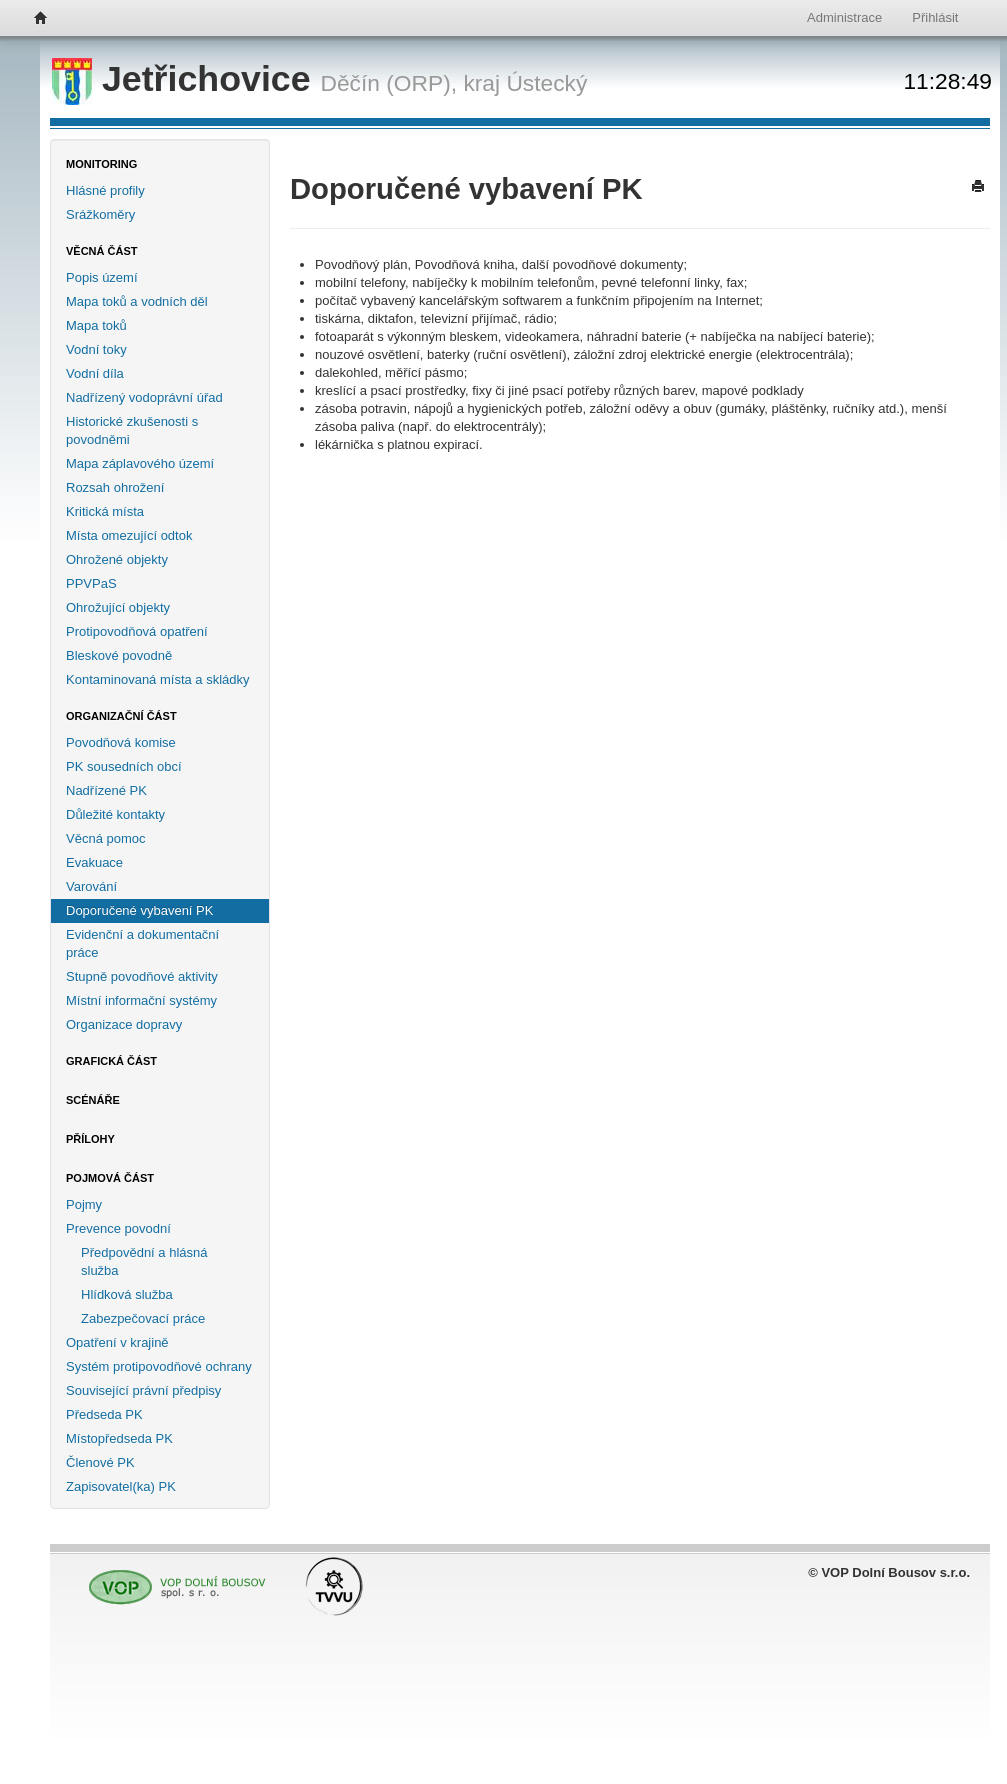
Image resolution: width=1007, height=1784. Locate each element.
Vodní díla (95, 373)
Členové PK (100, 1462)
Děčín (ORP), (389, 83)
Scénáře (93, 1100)
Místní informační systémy (141, 1000)
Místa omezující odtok (129, 535)
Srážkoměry (100, 214)
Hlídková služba (127, 1294)
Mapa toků (96, 325)
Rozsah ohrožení (115, 487)
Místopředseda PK (119, 1438)
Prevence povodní (118, 1228)
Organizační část (121, 716)
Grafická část (111, 1061)
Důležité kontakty (115, 814)
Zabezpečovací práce (143, 1318)
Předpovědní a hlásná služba (144, 1261)
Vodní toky (96, 349)
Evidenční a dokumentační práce (142, 943)
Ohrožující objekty (118, 607)
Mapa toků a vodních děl (137, 301)
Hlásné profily (105, 190)
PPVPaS (91, 583)
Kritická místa (105, 511)
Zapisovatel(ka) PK (121, 1486)
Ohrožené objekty (117, 559)
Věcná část (102, 251)
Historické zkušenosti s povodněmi (132, 430)
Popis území (102, 277)
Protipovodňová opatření (137, 631)
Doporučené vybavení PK (139, 910)
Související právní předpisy (143, 1390)
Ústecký (546, 83)
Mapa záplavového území (140, 463)
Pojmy (84, 1204)
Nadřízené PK (106, 790)
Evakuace (94, 862)
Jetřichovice (186, 79)
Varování (91, 886)
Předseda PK (104, 1414)
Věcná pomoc (106, 838)
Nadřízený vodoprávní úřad (144, 397)
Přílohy (90, 1139)
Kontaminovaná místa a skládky (158, 679)
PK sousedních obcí (124, 766)
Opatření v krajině (117, 1342)
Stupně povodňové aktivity (142, 976)
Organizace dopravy (124, 1024)
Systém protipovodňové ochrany (159, 1366)
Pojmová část (110, 1178)
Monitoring (101, 164)
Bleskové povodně (119, 655)
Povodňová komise (121, 742)
